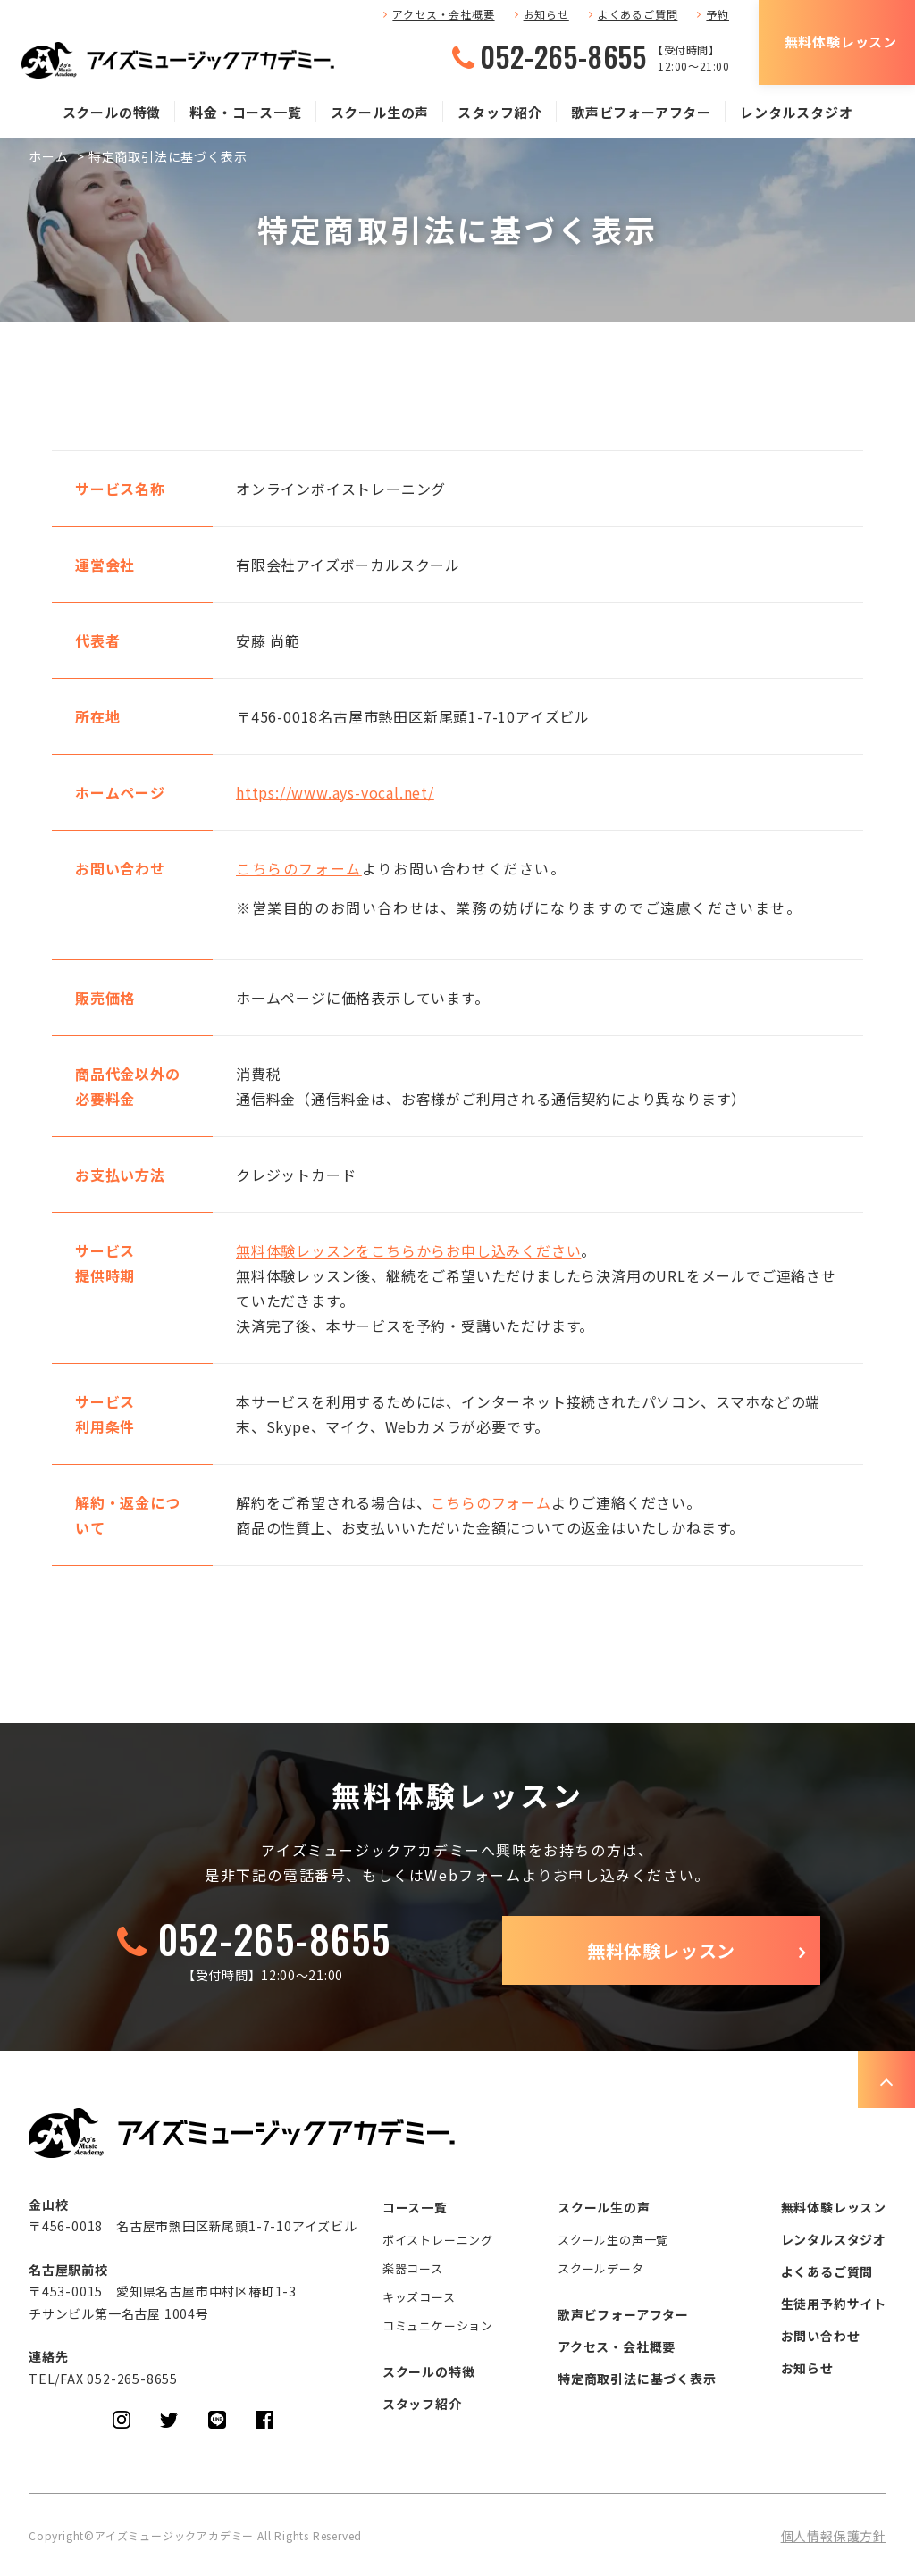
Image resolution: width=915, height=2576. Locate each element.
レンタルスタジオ (796, 112)
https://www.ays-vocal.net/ (335, 792)
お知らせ (546, 13)
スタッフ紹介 (500, 112)
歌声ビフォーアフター (641, 112)
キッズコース (419, 2296)
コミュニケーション (437, 2325)
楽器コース (412, 2268)
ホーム (48, 156)
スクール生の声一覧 (613, 2239)
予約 (717, 13)
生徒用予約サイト (833, 2304)
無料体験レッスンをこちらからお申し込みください (408, 1250)
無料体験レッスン (841, 41)
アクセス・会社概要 (443, 13)
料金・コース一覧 (245, 112)
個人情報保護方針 (833, 2536)
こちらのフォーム (299, 868)
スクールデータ (601, 2268)
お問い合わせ (820, 2336)
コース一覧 (415, 2207)
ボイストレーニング (437, 2239)
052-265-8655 (563, 56)
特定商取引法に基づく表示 (637, 2379)
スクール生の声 (380, 112)
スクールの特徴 (112, 112)
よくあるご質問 (638, 13)
